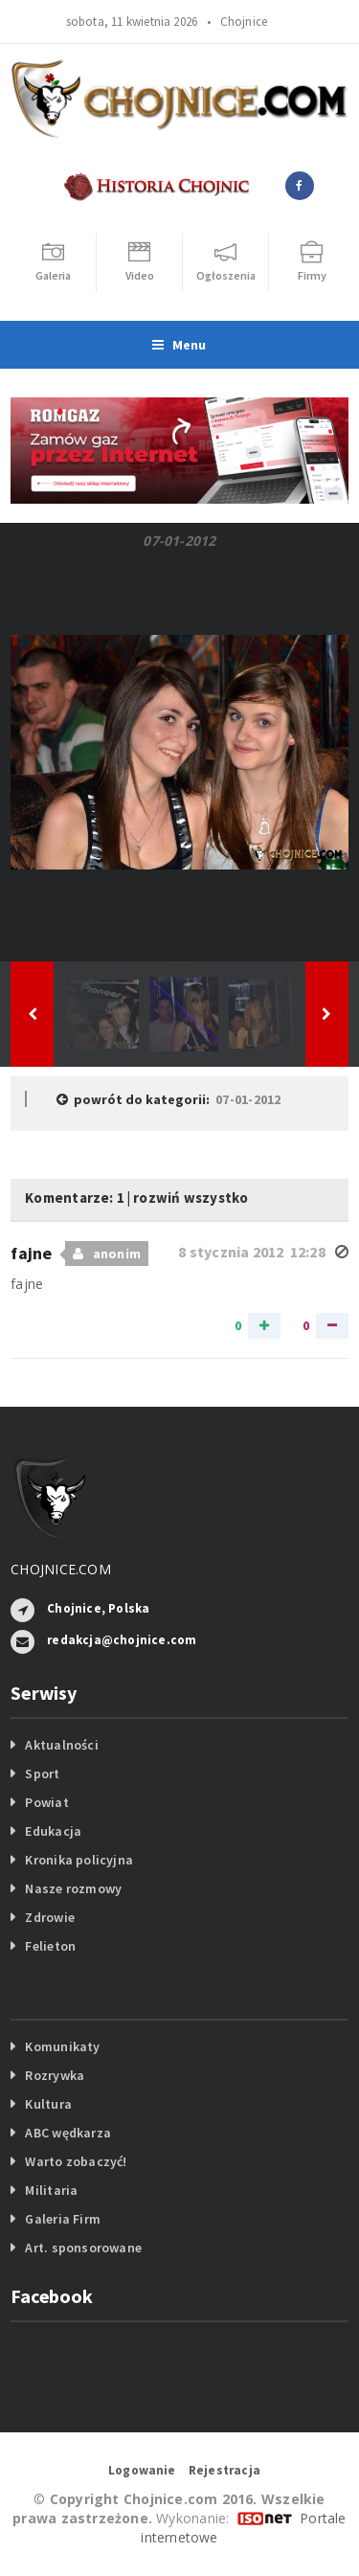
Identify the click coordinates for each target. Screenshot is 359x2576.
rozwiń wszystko (190, 1197)
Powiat (46, 1802)
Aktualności (61, 1744)
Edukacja (53, 1831)
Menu (179, 344)
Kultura (48, 2104)
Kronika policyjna (79, 1859)
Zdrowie (49, 1917)
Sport (42, 1773)
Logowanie (142, 2470)
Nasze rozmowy (73, 1888)
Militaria (51, 2190)
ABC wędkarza (68, 2132)
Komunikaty (62, 2046)
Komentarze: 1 (74, 1197)
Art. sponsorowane (83, 2247)
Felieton (50, 1946)
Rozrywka (54, 2075)
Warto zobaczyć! (75, 2161)
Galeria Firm (63, 2218)
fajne (33, 1253)
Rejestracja (224, 2470)
